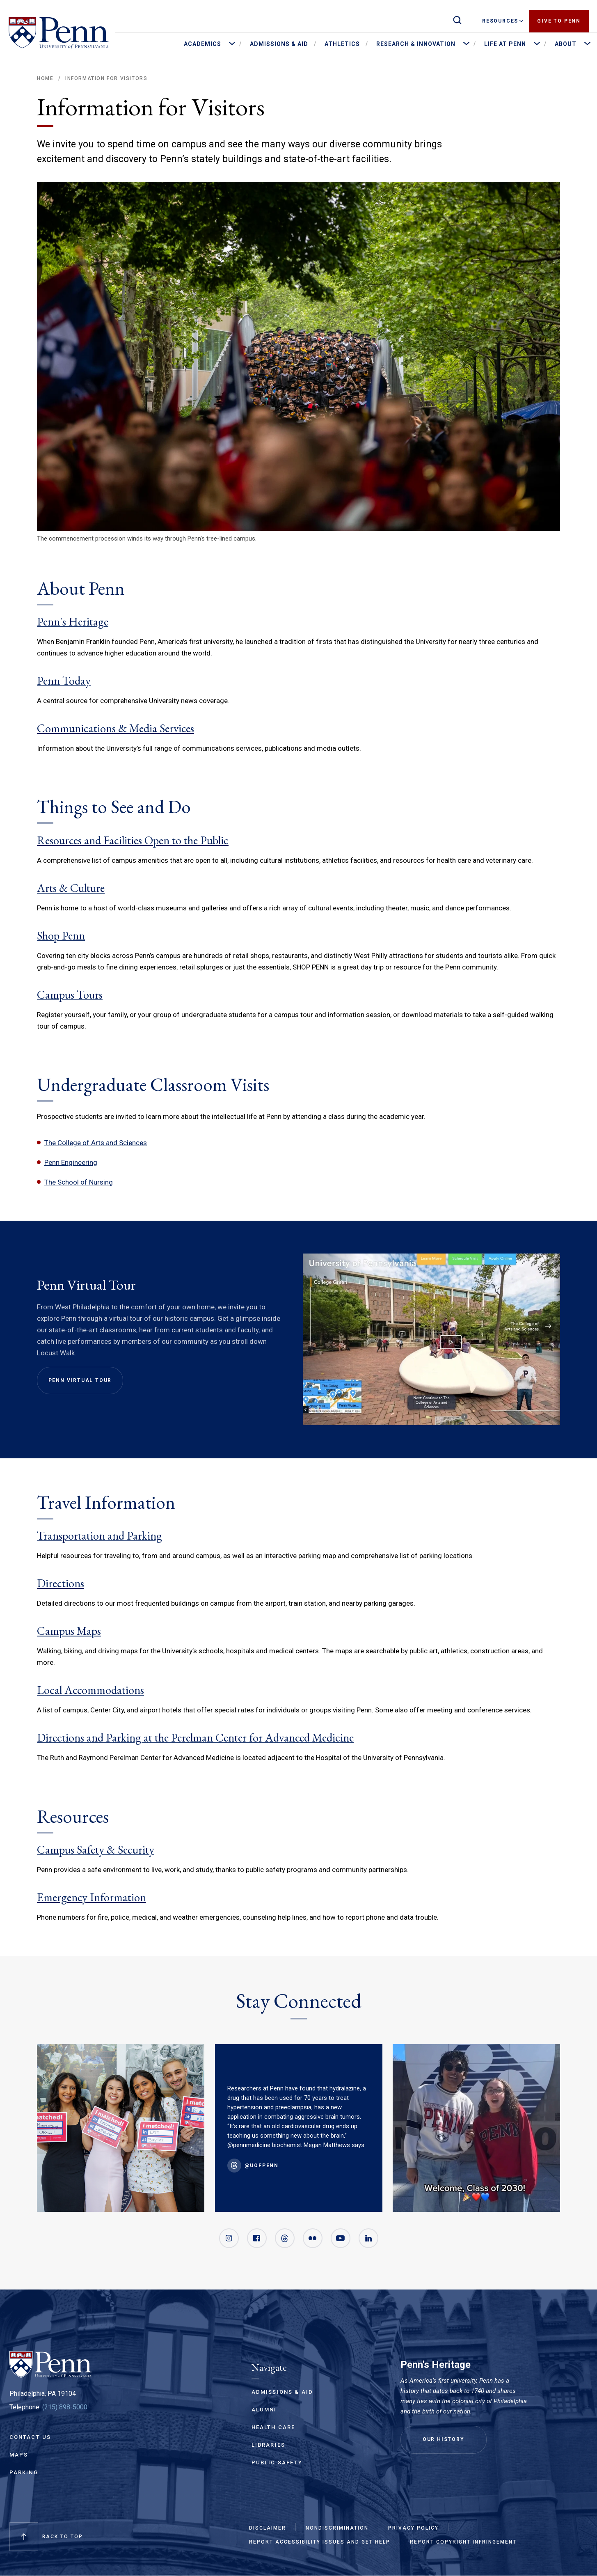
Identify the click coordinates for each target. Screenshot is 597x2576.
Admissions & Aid (282, 2392)
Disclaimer (267, 2528)
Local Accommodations (90, 1689)
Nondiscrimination (337, 2528)
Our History (443, 2439)
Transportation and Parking (99, 1535)
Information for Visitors (106, 78)
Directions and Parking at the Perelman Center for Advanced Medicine (195, 1737)
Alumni (264, 2409)
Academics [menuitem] (202, 44)
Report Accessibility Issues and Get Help (319, 2542)
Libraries (269, 2445)
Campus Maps (69, 1630)
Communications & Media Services (115, 728)
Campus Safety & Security (95, 1849)
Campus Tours (70, 994)
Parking (23, 2472)
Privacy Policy (413, 2528)
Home (45, 78)
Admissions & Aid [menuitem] (279, 44)
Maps (18, 2455)
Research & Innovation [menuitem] (415, 44)
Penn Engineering (70, 1162)
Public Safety (277, 2462)
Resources (502, 21)
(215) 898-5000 (64, 2407)
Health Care (273, 2427)
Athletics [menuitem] (342, 44)
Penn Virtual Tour (80, 1380)
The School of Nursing (78, 1182)
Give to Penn (559, 21)
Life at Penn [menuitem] (505, 44)
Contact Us (30, 2437)
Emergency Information (91, 1897)
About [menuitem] (565, 44)
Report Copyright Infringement (463, 2542)
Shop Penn (61, 935)
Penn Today (64, 680)
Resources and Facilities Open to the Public (133, 840)
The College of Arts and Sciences (95, 1143)
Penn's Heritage (72, 621)
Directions (60, 1583)
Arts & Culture (71, 887)
